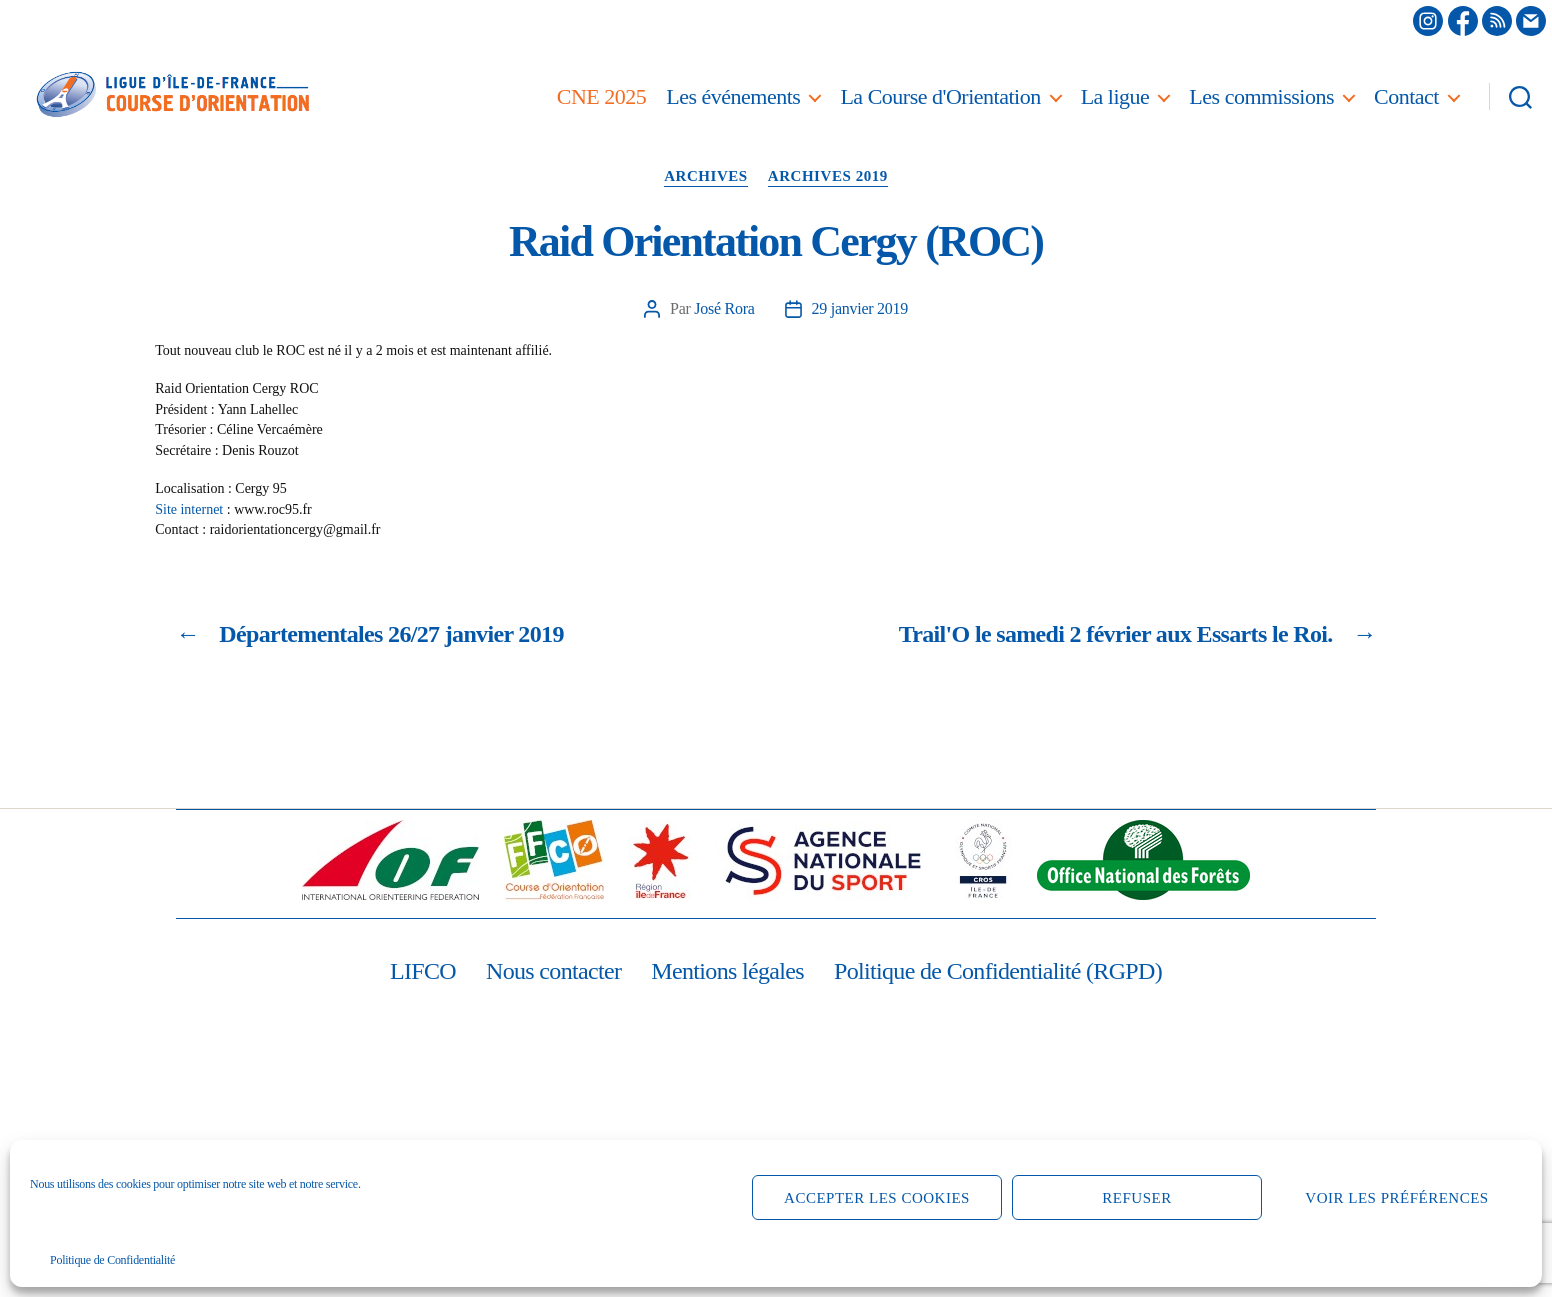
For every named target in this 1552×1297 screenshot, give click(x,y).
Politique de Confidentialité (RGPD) (998, 971)
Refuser (1136, 1198)
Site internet (189, 509)
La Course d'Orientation (940, 96)
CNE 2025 (602, 96)
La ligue (1115, 96)
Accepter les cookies (877, 1198)
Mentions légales (727, 971)
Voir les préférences (1396, 1198)
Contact (1406, 96)
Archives (706, 176)
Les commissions (1261, 96)
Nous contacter (553, 971)
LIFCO (423, 971)
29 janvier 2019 (860, 308)
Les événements (733, 96)
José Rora (724, 308)
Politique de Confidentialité (112, 1260)
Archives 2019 (828, 176)
